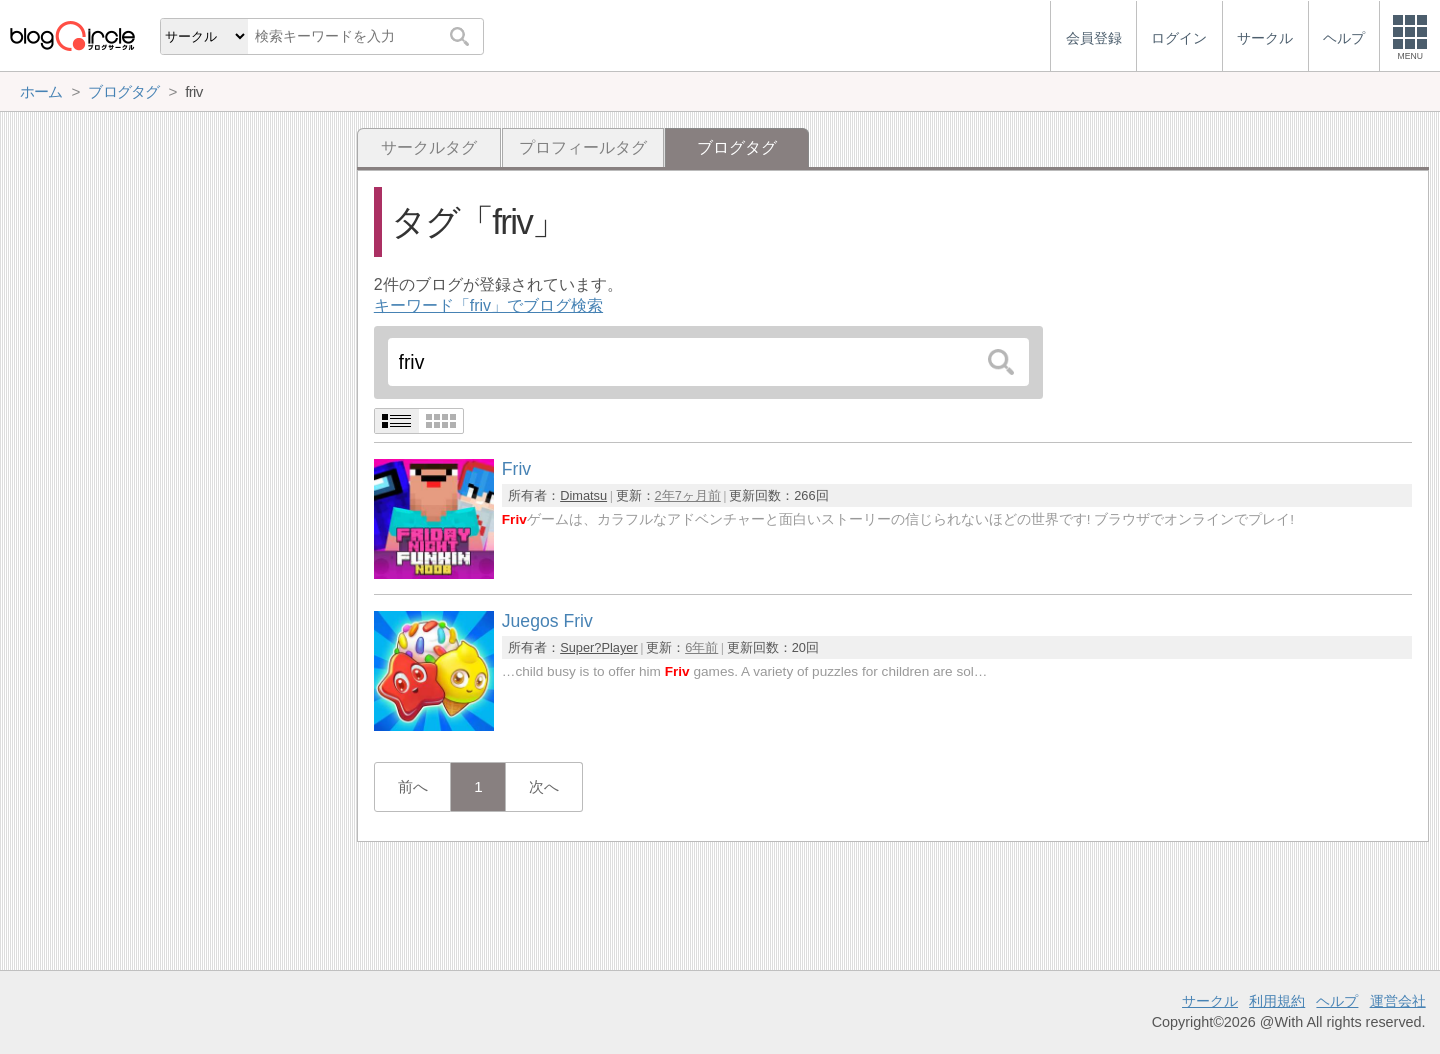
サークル (1210, 1001)
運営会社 (1398, 1001)
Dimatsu (583, 495)
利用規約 (1277, 1001)
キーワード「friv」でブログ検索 (488, 305)
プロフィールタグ (583, 147)
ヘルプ (1337, 1001)
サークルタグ (429, 147)
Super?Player (599, 647)
